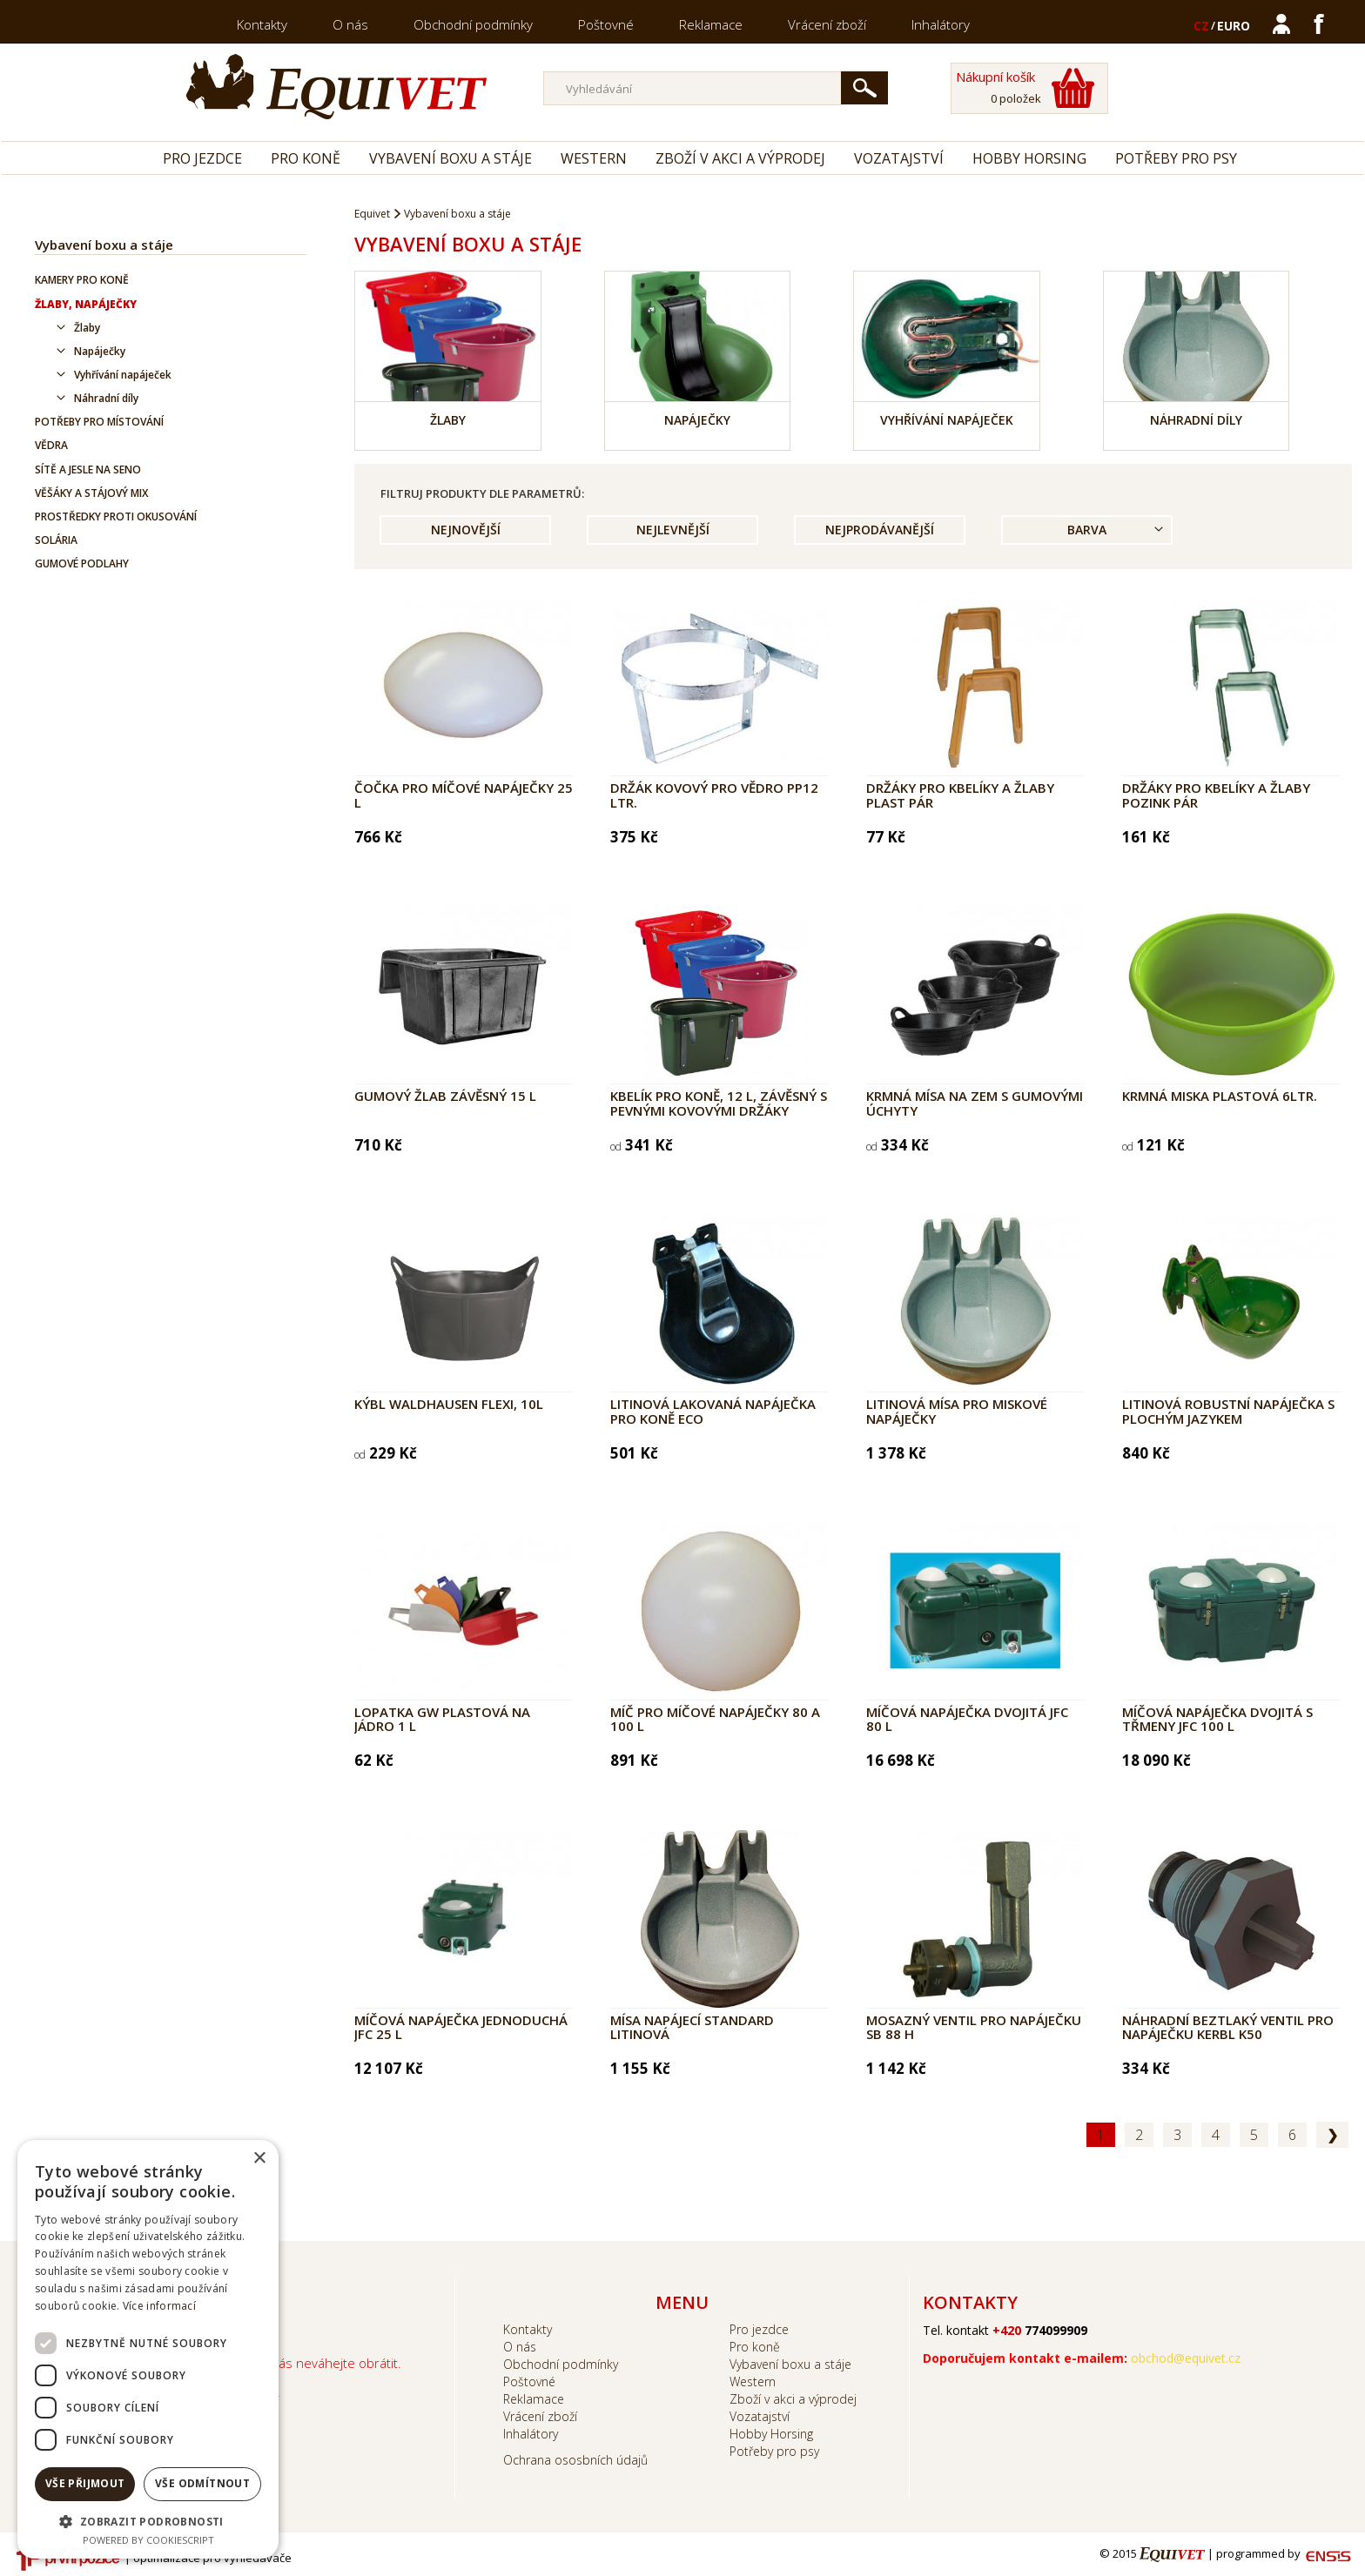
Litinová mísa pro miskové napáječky (956, 1411)
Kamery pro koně (82, 279)
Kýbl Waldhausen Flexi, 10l (448, 1403)
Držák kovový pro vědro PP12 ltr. (714, 795)
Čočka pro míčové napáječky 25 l (463, 795)
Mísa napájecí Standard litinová (692, 2027)
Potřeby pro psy (1176, 158)
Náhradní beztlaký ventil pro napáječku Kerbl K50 (1228, 2027)
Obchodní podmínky (473, 24)
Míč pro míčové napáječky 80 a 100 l (715, 1719)
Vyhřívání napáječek (122, 374)
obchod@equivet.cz (1186, 2358)
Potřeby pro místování (99, 421)
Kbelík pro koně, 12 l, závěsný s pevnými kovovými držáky (718, 1103)
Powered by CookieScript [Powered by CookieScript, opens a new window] (148, 2539)
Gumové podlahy (82, 563)
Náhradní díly (106, 398)
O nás (350, 24)
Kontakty (262, 24)
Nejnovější (466, 529)
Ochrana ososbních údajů (575, 2460)
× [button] (259, 2158)
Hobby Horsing (1029, 158)
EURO (1233, 25)
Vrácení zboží (827, 24)
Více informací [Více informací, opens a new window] (159, 2305)
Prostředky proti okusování (116, 516)
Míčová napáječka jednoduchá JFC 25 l (461, 2027)
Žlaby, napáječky (86, 304)
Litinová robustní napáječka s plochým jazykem (1228, 1411)
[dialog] (148, 2349)
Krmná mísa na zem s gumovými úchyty (974, 1103)
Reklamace (711, 24)
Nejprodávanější (879, 529)
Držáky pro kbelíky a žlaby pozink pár (1216, 795)
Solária (56, 540)
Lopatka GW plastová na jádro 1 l (442, 1719)
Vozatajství (899, 158)
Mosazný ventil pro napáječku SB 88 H (973, 2027)
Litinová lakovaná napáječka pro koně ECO (713, 1411)
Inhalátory (940, 24)
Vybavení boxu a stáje (450, 158)
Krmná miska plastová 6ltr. (1219, 1095)
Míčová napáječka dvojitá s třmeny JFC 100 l (1217, 1719)
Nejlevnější (672, 529)
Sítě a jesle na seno (88, 469)
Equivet (372, 213)
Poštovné (606, 24)
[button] (148, 2520)
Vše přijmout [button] (85, 2483)
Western (594, 158)
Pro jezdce (202, 158)
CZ (1201, 25)
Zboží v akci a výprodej (740, 158)
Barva (1086, 529)
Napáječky (99, 351)
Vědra (51, 445)
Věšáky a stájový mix (91, 493)
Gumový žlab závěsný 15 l (445, 1095)
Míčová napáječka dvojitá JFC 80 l (967, 1719)
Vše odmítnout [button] (202, 2483)
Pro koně (305, 158)
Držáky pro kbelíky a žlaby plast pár (960, 795)
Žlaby (87, 327)
